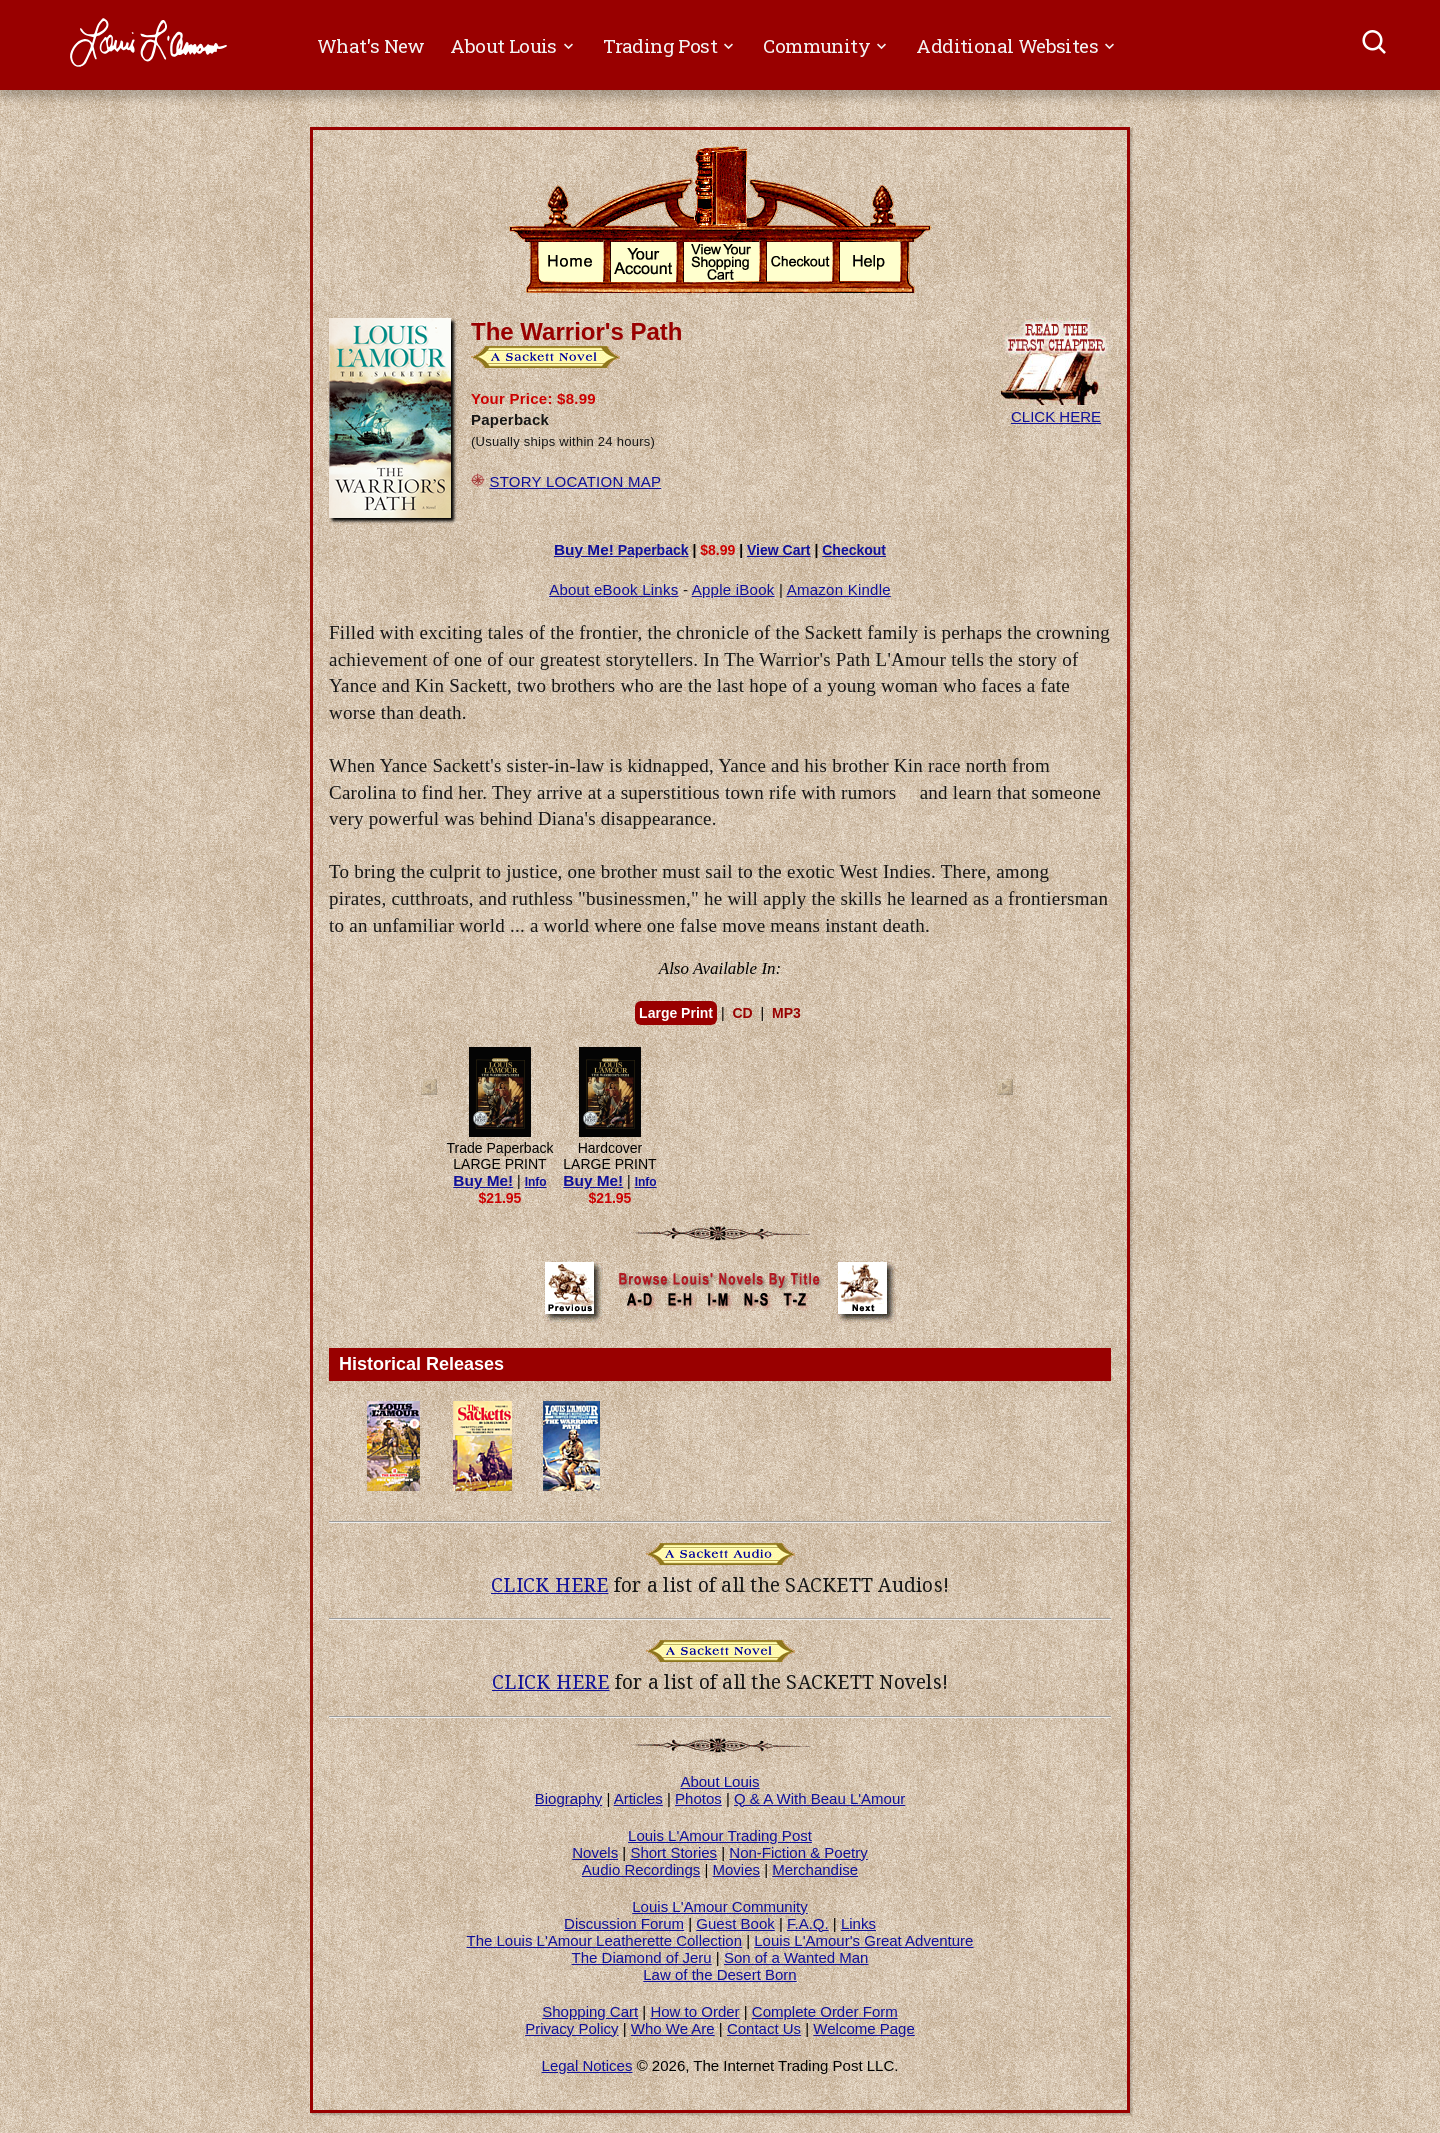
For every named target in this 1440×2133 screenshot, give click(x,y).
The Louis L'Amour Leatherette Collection (605, 1940)
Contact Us (764, 2028)
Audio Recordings (641, 1869)
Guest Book (735, 1923)
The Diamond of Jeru (642, 1957)
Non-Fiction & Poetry (798, 1852)
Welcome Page (863, 2028)
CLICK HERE (1056, 408)
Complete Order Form (825, 2011)
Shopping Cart (590, 2011)
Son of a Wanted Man (796, 1957)
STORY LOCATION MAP (575, 481)
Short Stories (673, 1852)
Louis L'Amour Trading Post (720, 1835)
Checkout (854, 550)
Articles (638, 1798)
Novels (595, 1852)
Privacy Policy (571, 2028)
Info (536, 1182)
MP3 (786, 1013)
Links (858, 1923)
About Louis (719, 1781)
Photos (698, 1798)
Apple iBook (733, 589)
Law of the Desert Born (719, 1974)
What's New (371, 45)
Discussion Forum (624, 1923)
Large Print (676, 1013)
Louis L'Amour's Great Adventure (863, 1940)
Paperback (621, 550)
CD (742, 1013)
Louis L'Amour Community (719, 1906)
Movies (737, 1869)
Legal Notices (587, 2065)
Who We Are (673, 2028)
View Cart (779, 550)
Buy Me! (483, 1180)
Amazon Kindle (839, 589)
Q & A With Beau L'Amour (819, 1798)
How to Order (694, 2011)
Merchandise (815, 1869)
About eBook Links (613, 589)
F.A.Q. (808, 1923)
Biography (569, 1798)
